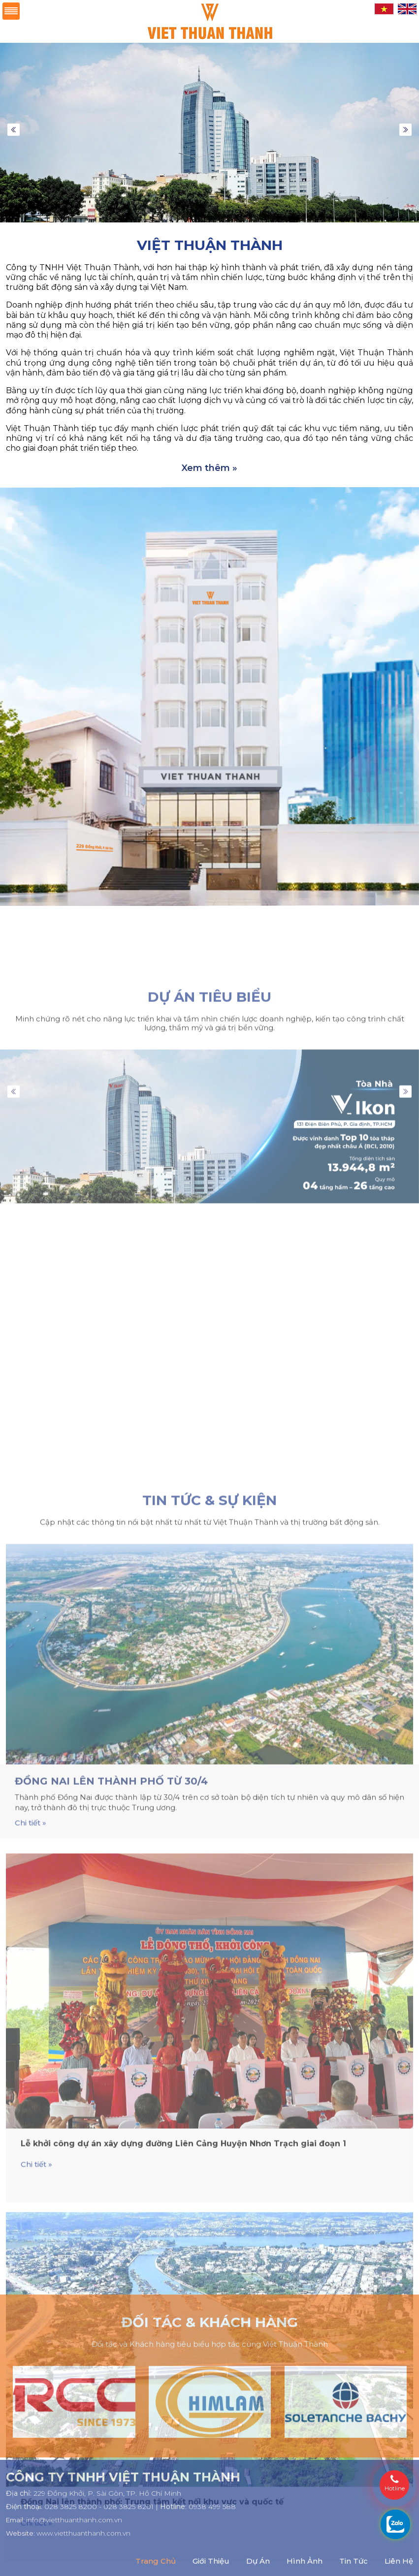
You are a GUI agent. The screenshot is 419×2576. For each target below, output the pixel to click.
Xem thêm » (209, 468)
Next (405, 130)
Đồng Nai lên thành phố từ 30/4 (111, 2279)
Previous (13, 130)
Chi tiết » (30, 2321)
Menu (11, 11)
